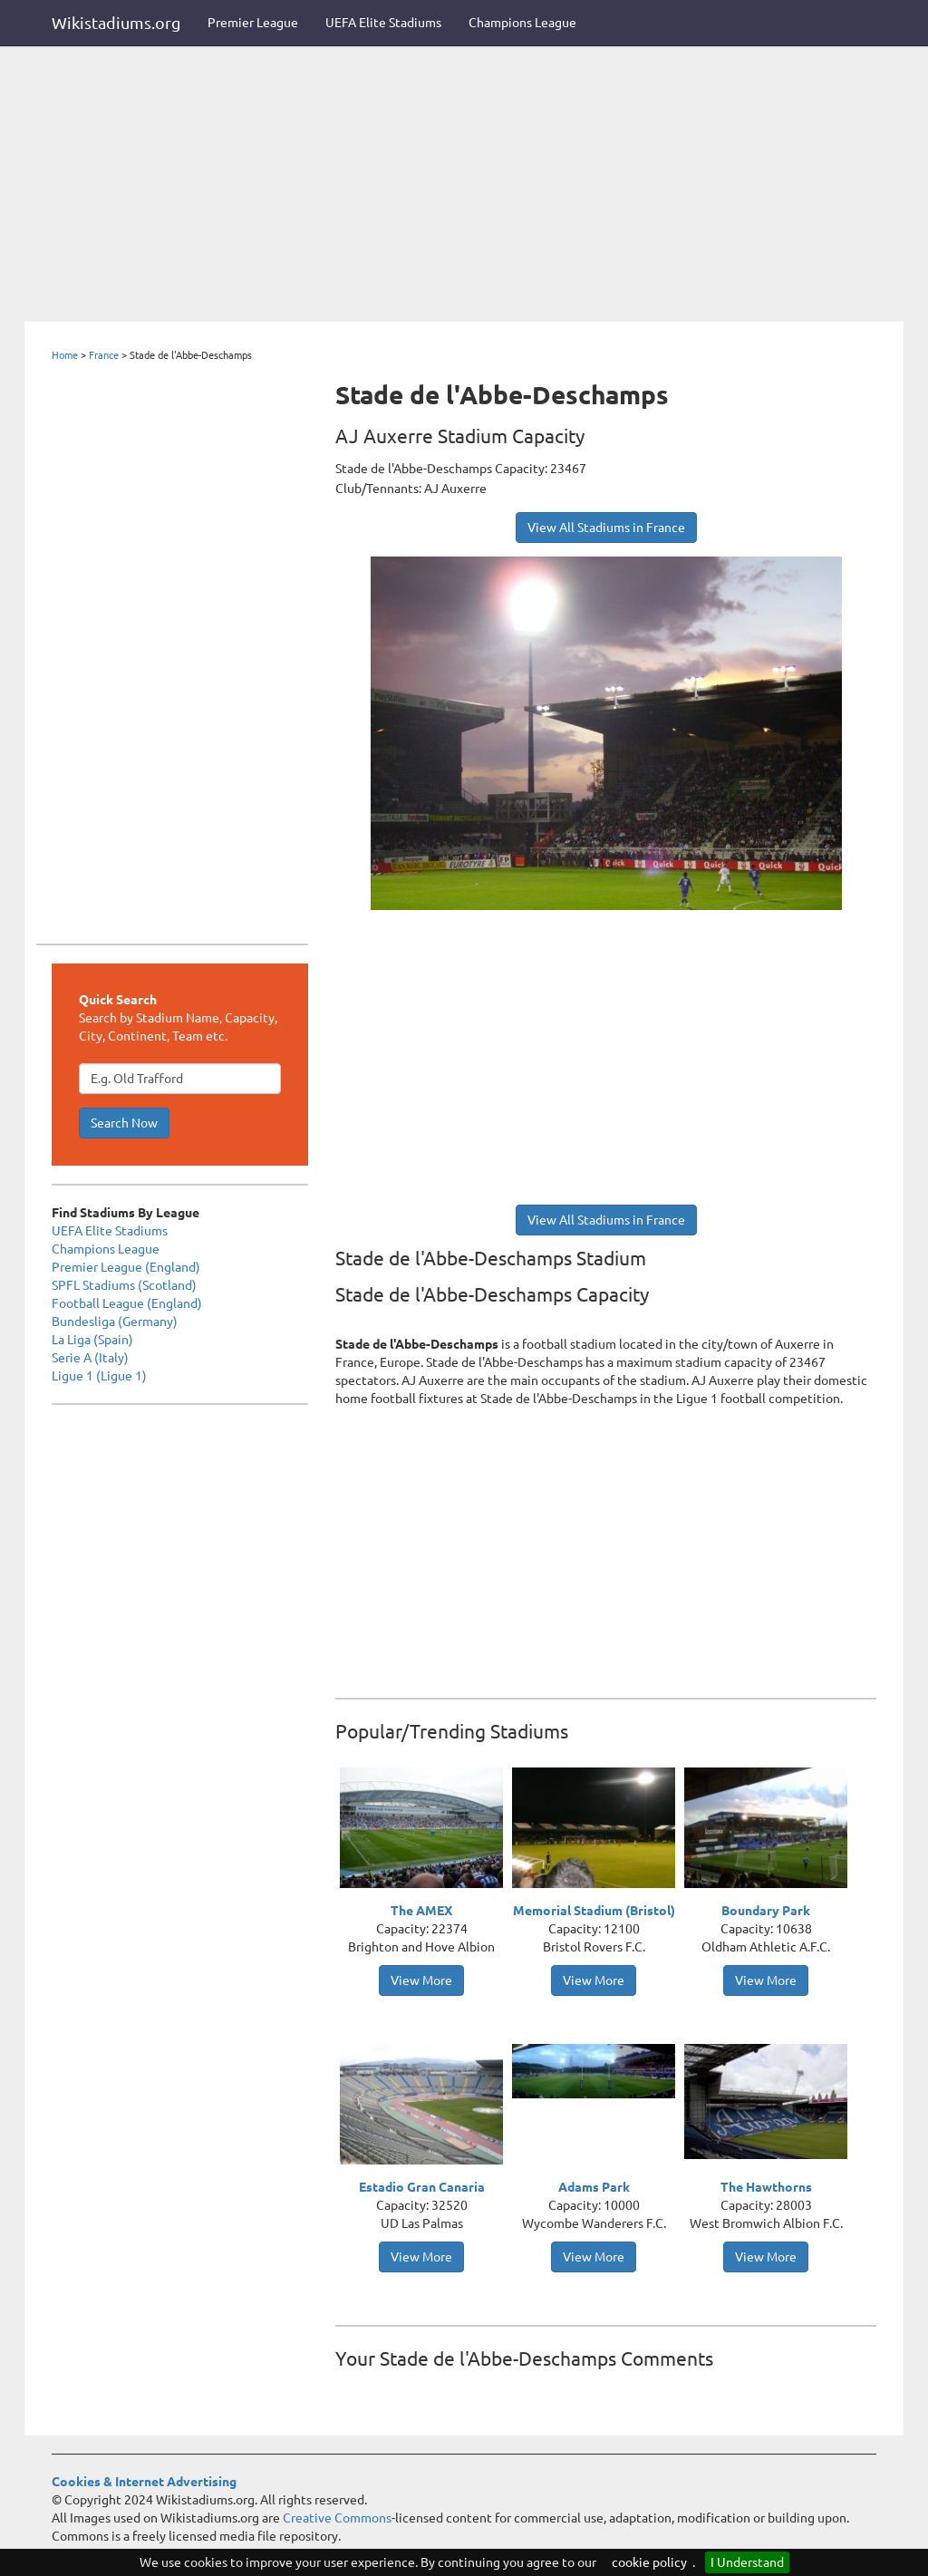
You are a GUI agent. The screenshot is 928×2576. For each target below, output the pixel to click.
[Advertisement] (464, 186)
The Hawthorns (766, 2187)
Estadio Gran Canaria (422, 2187)
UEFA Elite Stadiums (383, 22)
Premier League (253, 22)
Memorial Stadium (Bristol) (594, 1910)
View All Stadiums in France (606, 527)
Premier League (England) (126, 1267)
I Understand (747, 2562)
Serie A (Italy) (90, 1358)
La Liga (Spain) (92, 1339)
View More (421, 1980)
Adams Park (594, 2187)
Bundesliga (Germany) (115, 1321)
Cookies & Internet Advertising (144, 2481)
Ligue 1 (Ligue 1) (99, 1376)
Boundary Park (765, 1910)
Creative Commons (337, 2518)
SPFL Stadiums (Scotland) (124, 1285)
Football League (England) (127, 1303)
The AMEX (421, 1910)
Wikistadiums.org (116, 23)
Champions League (522, 22)
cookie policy (649, 2562)
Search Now (124, 1123)
